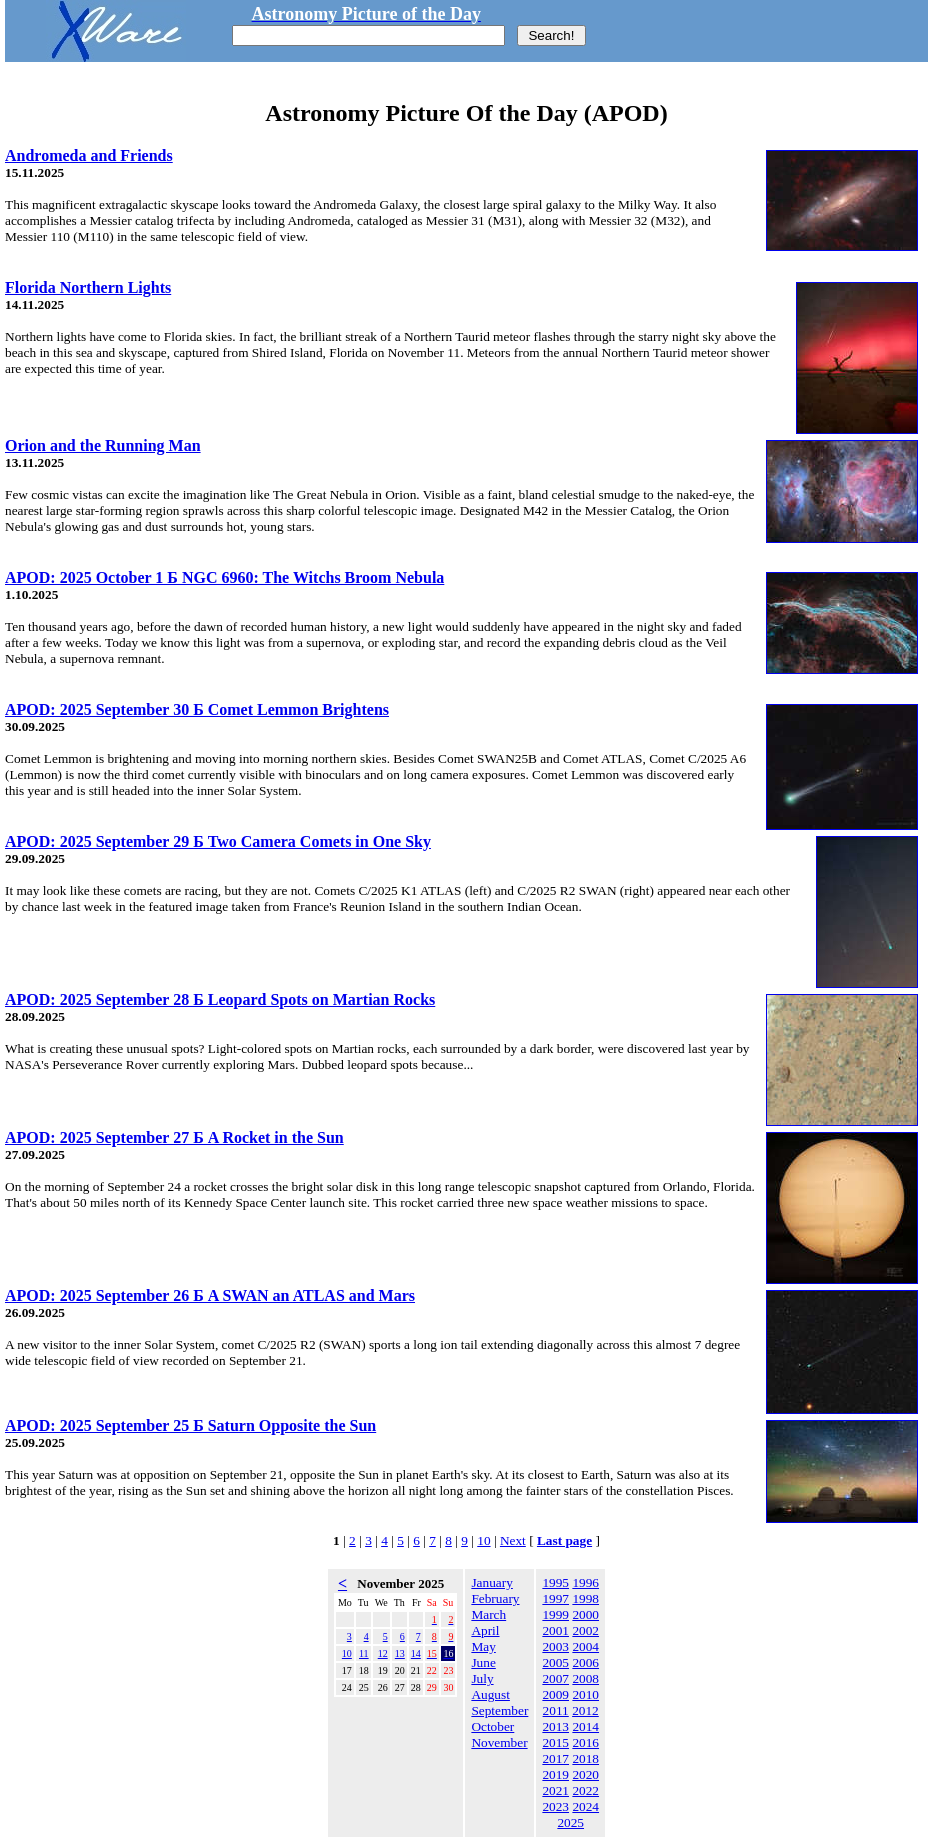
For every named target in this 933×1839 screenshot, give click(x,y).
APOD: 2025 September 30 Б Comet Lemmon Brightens (197, 709)
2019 (555, 1774)
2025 (570, 1822)
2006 (585, 1662)
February (495, 1598)
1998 (585, 1598)
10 (483, 1540)
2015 (555, 1742)
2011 (556, 1710)
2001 (555, 1630)
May (483, 1646)
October (492, 1726)
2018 (585, 1758)
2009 (555, 1694)
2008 (585, 1678)
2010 (585, 1694)
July (482, 1678)
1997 (555, 1598)
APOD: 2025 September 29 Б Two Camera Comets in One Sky (218, 841)
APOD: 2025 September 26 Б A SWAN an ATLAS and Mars (210, 1295)
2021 (555, 1790)
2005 (555, 1662)
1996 (585, 1582)
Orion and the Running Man (103, 445)
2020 (585, 1774)
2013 (555, 1726)
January (491, 1582)
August (490, 1694)
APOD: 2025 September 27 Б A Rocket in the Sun (174, 1137)
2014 (585, 1726)
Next (513, 1540)
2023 (555, 1806)
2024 (585, 1806)
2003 (555, 1646)
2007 (555, 1678)
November (499, 1742)
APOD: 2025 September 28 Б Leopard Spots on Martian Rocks (220, 999)
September (499, 1710)
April (485, 1630)
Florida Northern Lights (88, 287)
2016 (585, 1742)
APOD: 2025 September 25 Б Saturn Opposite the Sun (190, 1425)
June (483, 1662)
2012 (585, 1710)
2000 (585, 1614)
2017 (555, 1758)
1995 (555, 1582)
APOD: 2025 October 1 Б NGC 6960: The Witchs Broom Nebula (224, 577)
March (488, 1614)
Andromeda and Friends (89, 155)
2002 (585, 1630)
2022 (585, 1790)
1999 (555, 1614)
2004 (585, 1646)
